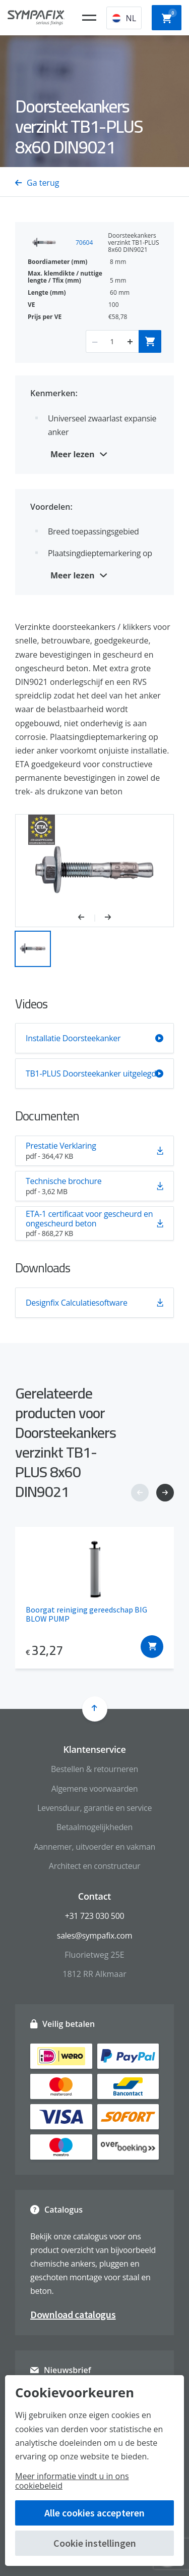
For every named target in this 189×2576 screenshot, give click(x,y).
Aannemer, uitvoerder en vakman (94, 1846)
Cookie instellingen (94, 2543)
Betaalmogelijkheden (94, 1827)
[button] (86, 918)
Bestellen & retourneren (94, 1769)
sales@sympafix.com (94, 1935)
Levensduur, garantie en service (94, 1807)
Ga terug (37, 182)
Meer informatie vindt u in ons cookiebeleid (72, 2481)
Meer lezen (72, 454)
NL (124, 18)
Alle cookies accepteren (94, 2512)
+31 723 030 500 (94, 1915)
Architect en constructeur (94, 1865)
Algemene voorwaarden (94, 1788)
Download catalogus (73, 2314)
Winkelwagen (169, 17)
